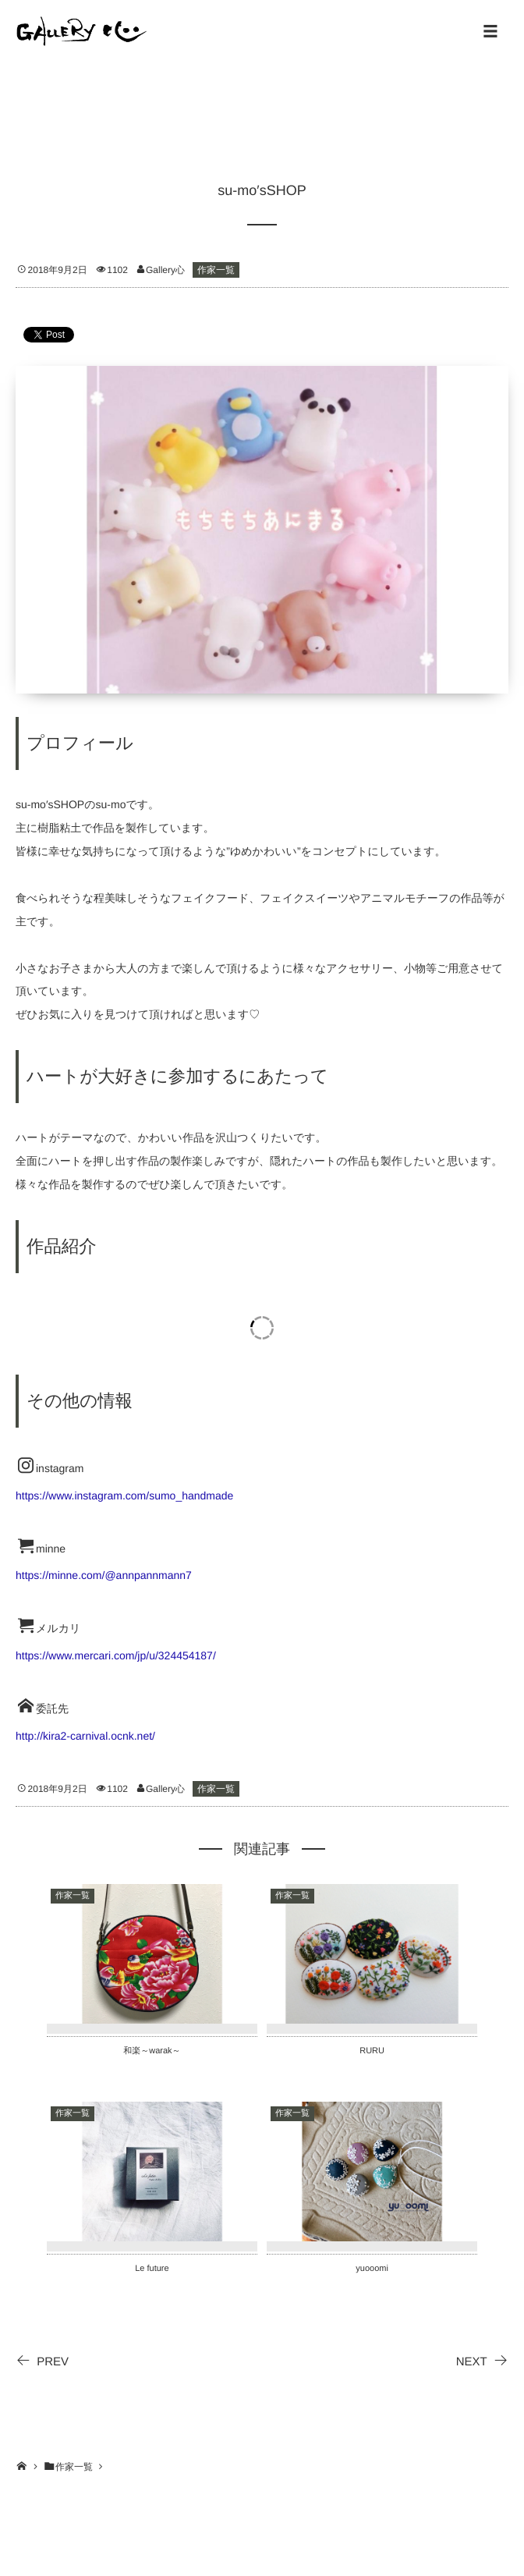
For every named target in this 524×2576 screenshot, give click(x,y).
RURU (371, 2051)
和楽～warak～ (151, 2051)
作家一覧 (216, 269)
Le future (151, 2268)
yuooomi (372, 2268)
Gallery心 (165, 269)
